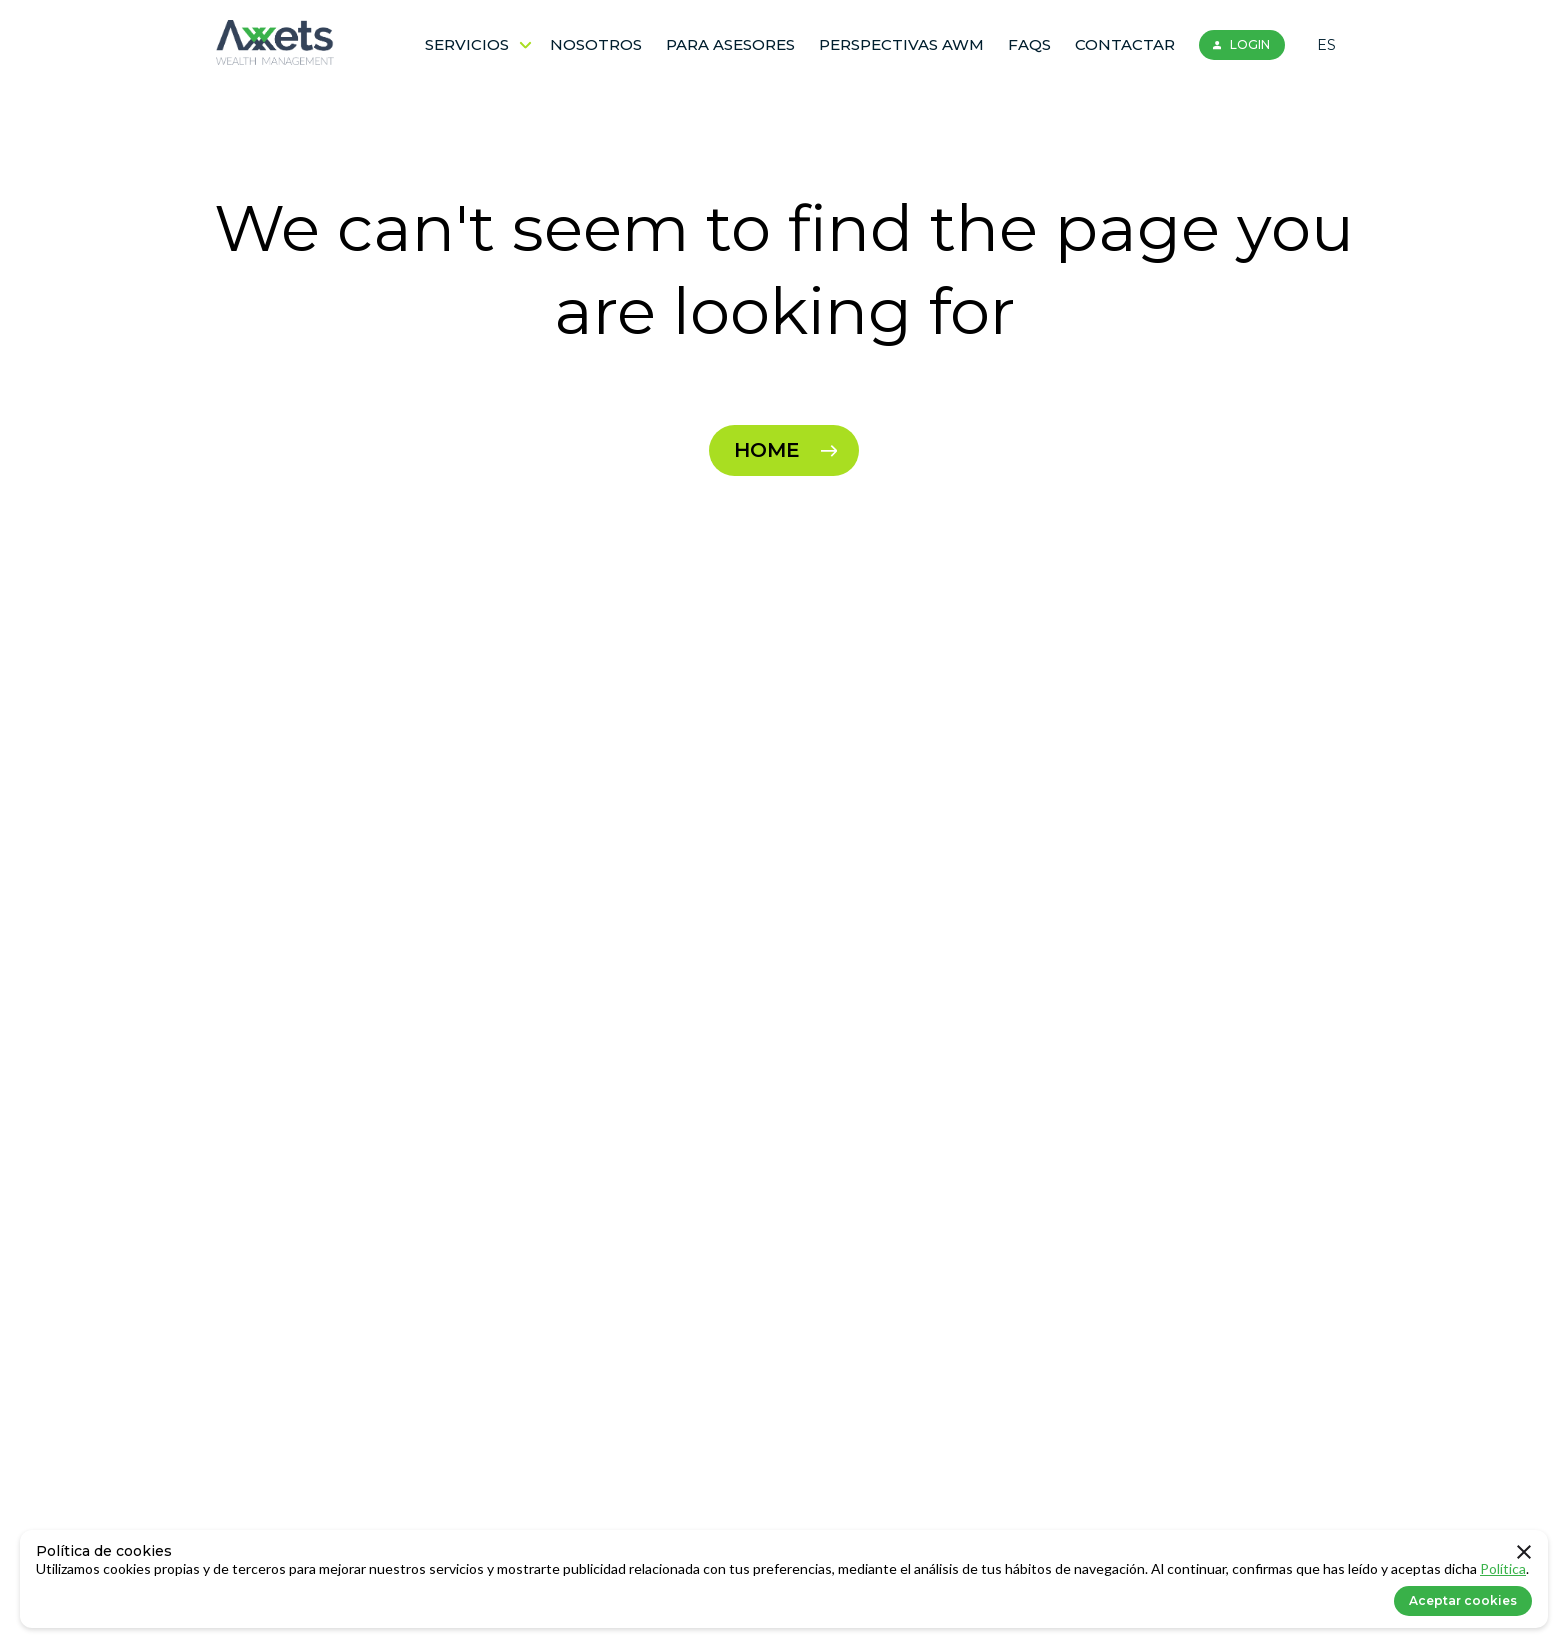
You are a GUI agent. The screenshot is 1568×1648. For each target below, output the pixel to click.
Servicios (478, 44)
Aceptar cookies (1463, 1600)
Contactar (1125, 44)
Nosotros (596, 44)
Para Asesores (730, 44)
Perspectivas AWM (901, 44)
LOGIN (1239, 45)
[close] (1524, 1554)
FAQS (1029, 44)
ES (1326, 45)
